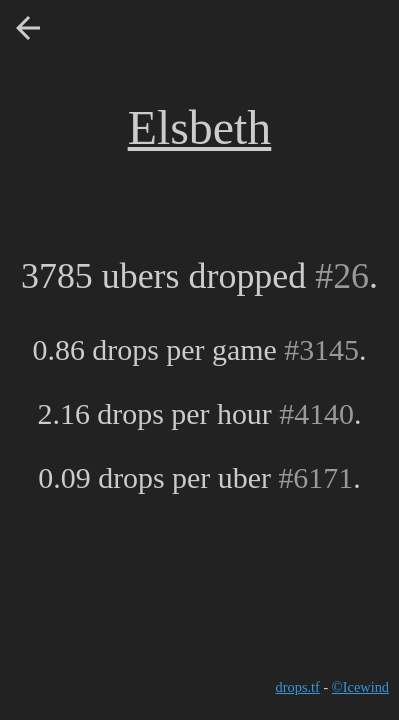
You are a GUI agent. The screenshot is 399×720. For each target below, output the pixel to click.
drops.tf (298, 687)
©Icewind (360, 687)
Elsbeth (200, 127)
